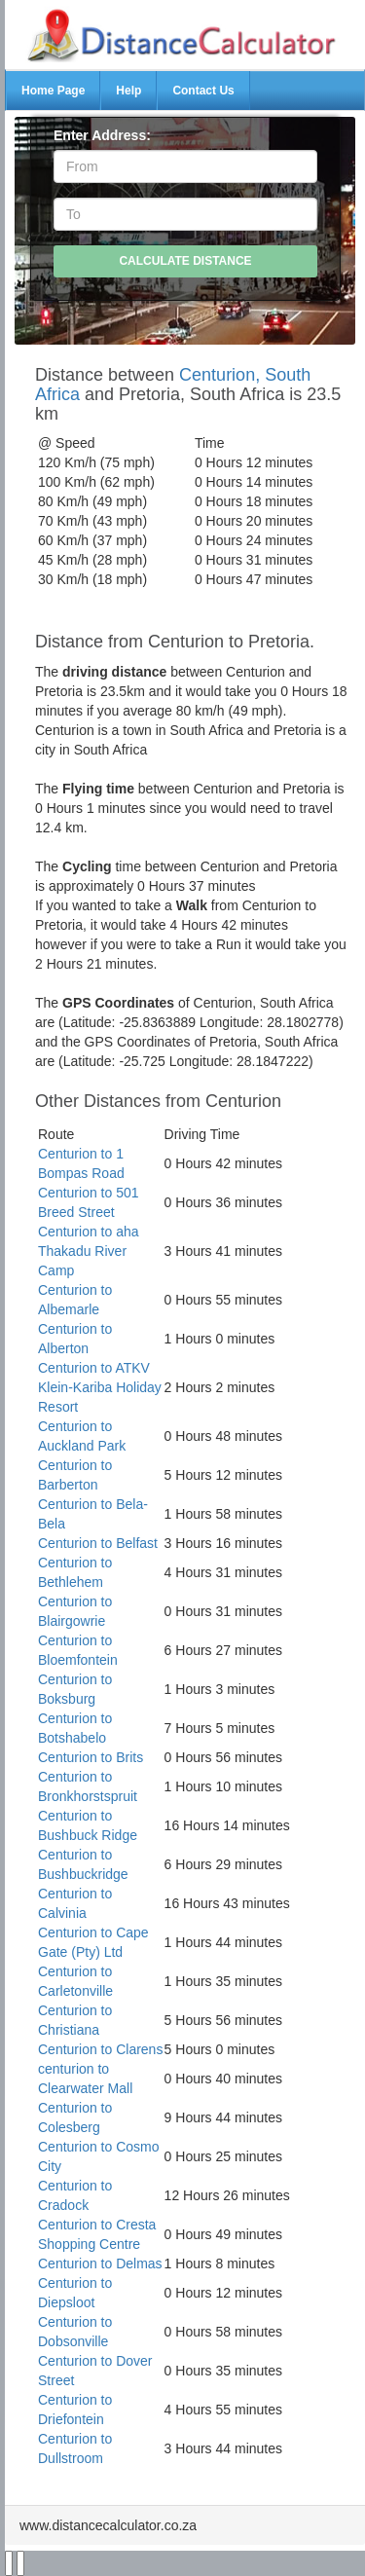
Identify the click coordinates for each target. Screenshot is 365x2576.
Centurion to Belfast (98, 1543)
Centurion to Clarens (100, 2049)
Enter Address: (102, 135)
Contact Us (203, 90)
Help (128, 90)
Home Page (53, 90)
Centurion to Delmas (100, 2263)
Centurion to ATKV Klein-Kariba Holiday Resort (100, 1387)
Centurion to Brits (90, 1757)
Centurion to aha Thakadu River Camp (88, 1251)
